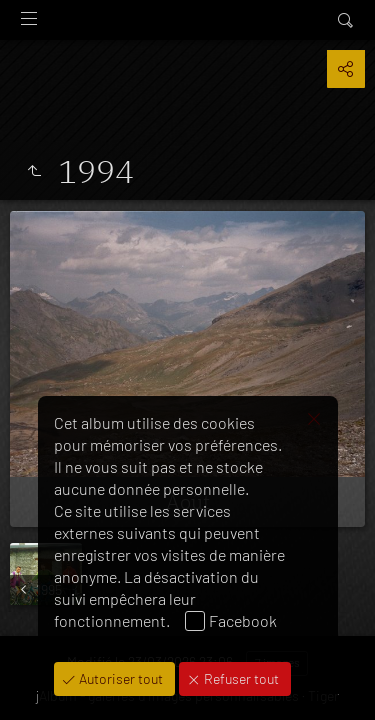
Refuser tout (240, 678)
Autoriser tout (119, 678)
